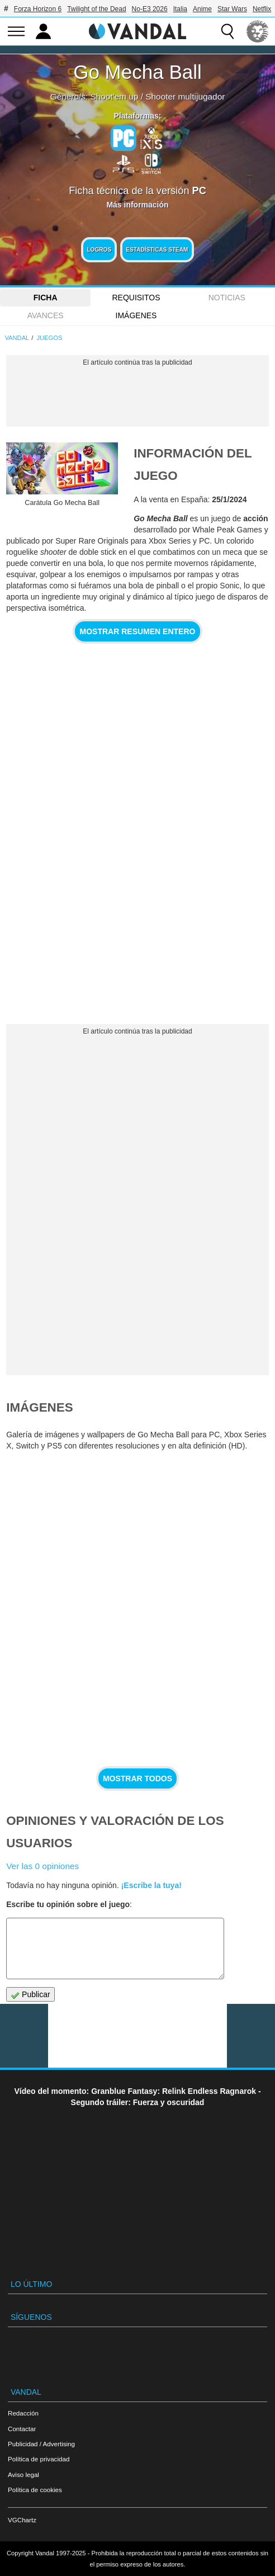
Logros (99, 250)
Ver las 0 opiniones (42, 1866)
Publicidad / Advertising (41, 2443)
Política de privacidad (38, 2458)
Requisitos (136, 297)
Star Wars (232, 9)
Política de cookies (35, 2489)
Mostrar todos (137, 1778)
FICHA (46, 297)
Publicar (30, 1994)
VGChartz (22, 2519)
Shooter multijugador (185, 96)
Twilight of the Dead (96, 9)
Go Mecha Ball (137, 72)
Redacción (23, 2413)
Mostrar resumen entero (138, 631)
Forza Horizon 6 (37, 9)
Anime (202, 9)
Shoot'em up (115, 96)
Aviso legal (23, 2474)
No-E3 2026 (150, 9)
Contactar (22, 2428)
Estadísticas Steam (157, 250)
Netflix (262, 9)
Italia (180, 9)
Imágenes (136, 315)
